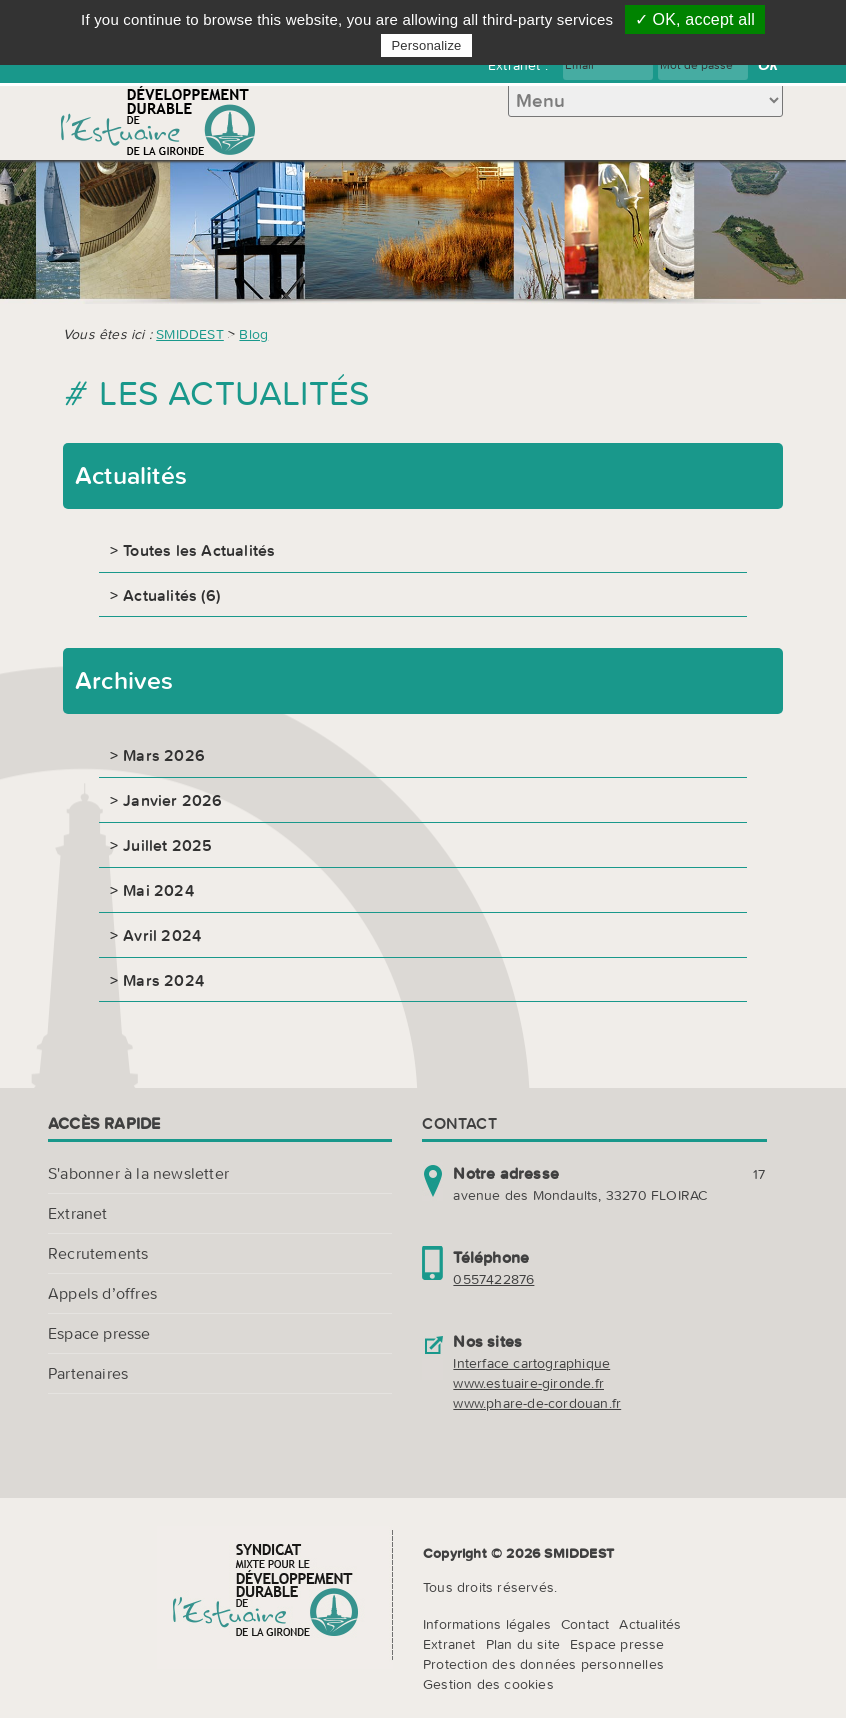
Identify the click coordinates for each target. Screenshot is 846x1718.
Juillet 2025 (167, 845)
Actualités (650, 1624)
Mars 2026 (164, 755)
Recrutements (98, 1253)
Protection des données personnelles (543, 1664)
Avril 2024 (162, 935)
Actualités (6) (171, 595)
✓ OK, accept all (695, 19)
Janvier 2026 (172, 800)
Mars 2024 (163, 980)
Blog (253, 334)
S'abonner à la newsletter (138, 1173)
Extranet (78, 1213)
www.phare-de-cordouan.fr (537, 1403)
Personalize (426, 45)
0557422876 (493, 1279)
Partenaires (88, 1373)
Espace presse (99, 1333)
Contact (585, 1624)
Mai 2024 (158, 890)
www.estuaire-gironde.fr (528, 1383)
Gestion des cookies (488, 1684)
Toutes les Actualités (199, 550)
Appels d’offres (102, 1293)
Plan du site (523, 1644)
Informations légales (487, 1624)
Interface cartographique (531, 1363)
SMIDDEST (190, 334)
